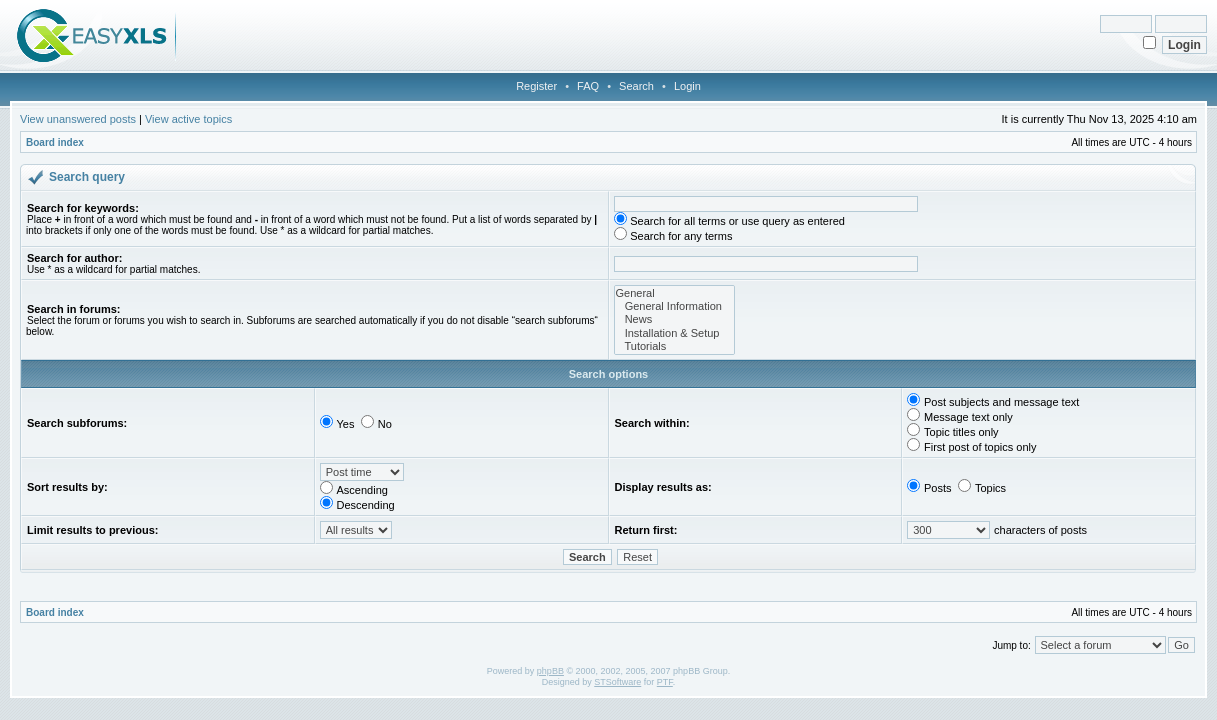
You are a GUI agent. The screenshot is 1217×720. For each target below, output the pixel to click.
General (674, 293)
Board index (55, 142)
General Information (674, 306)
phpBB (550, 671)
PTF (665, 682)
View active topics (188, 119)
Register (536, 86)
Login (687, 86)
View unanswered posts (78, 119)
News (674, 319)
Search (636, 86)
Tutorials (674, 346)
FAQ (588, 86)
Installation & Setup (674, 333)
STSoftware (617, 682)
